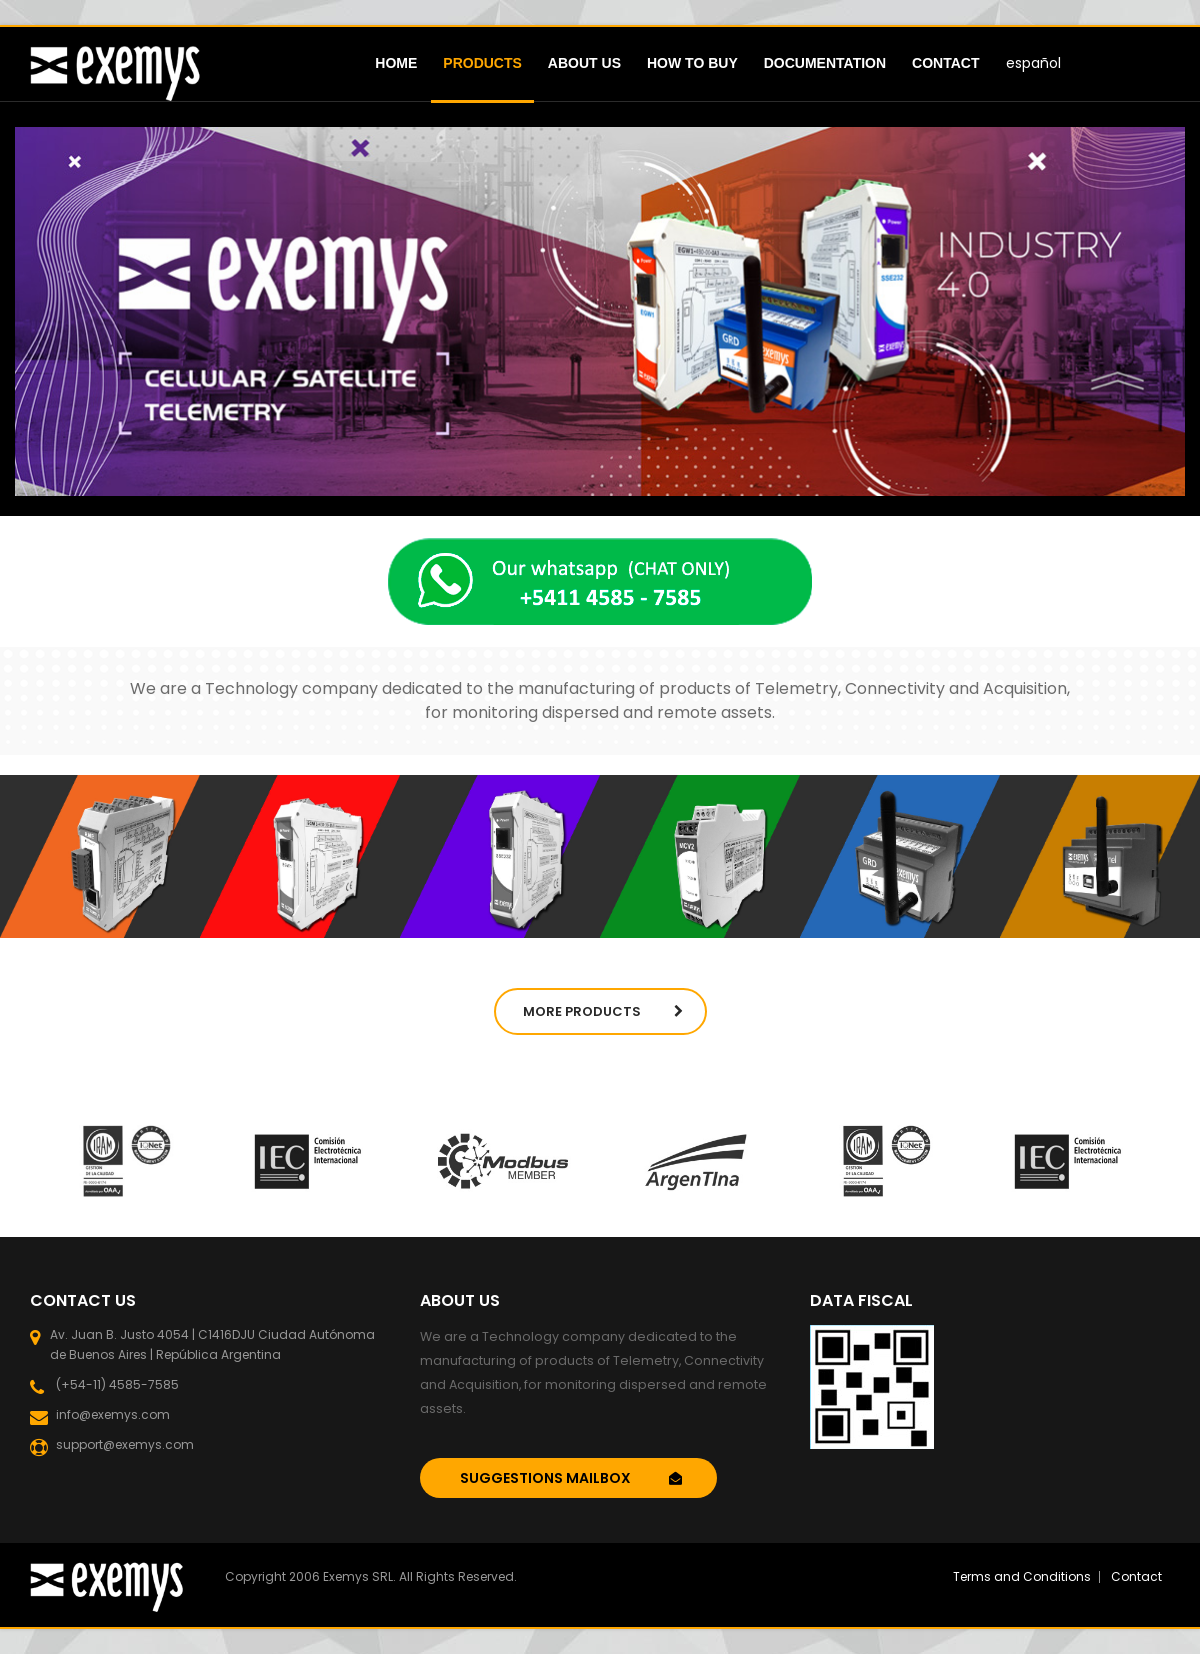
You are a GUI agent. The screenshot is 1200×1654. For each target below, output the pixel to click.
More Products (603, 1011)
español (1033, 63)
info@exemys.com (110, 1415)
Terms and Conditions (1022, 1576)
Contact (1136, 1576)
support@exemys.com (122, 1445)
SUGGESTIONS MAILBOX (571, 1478)
